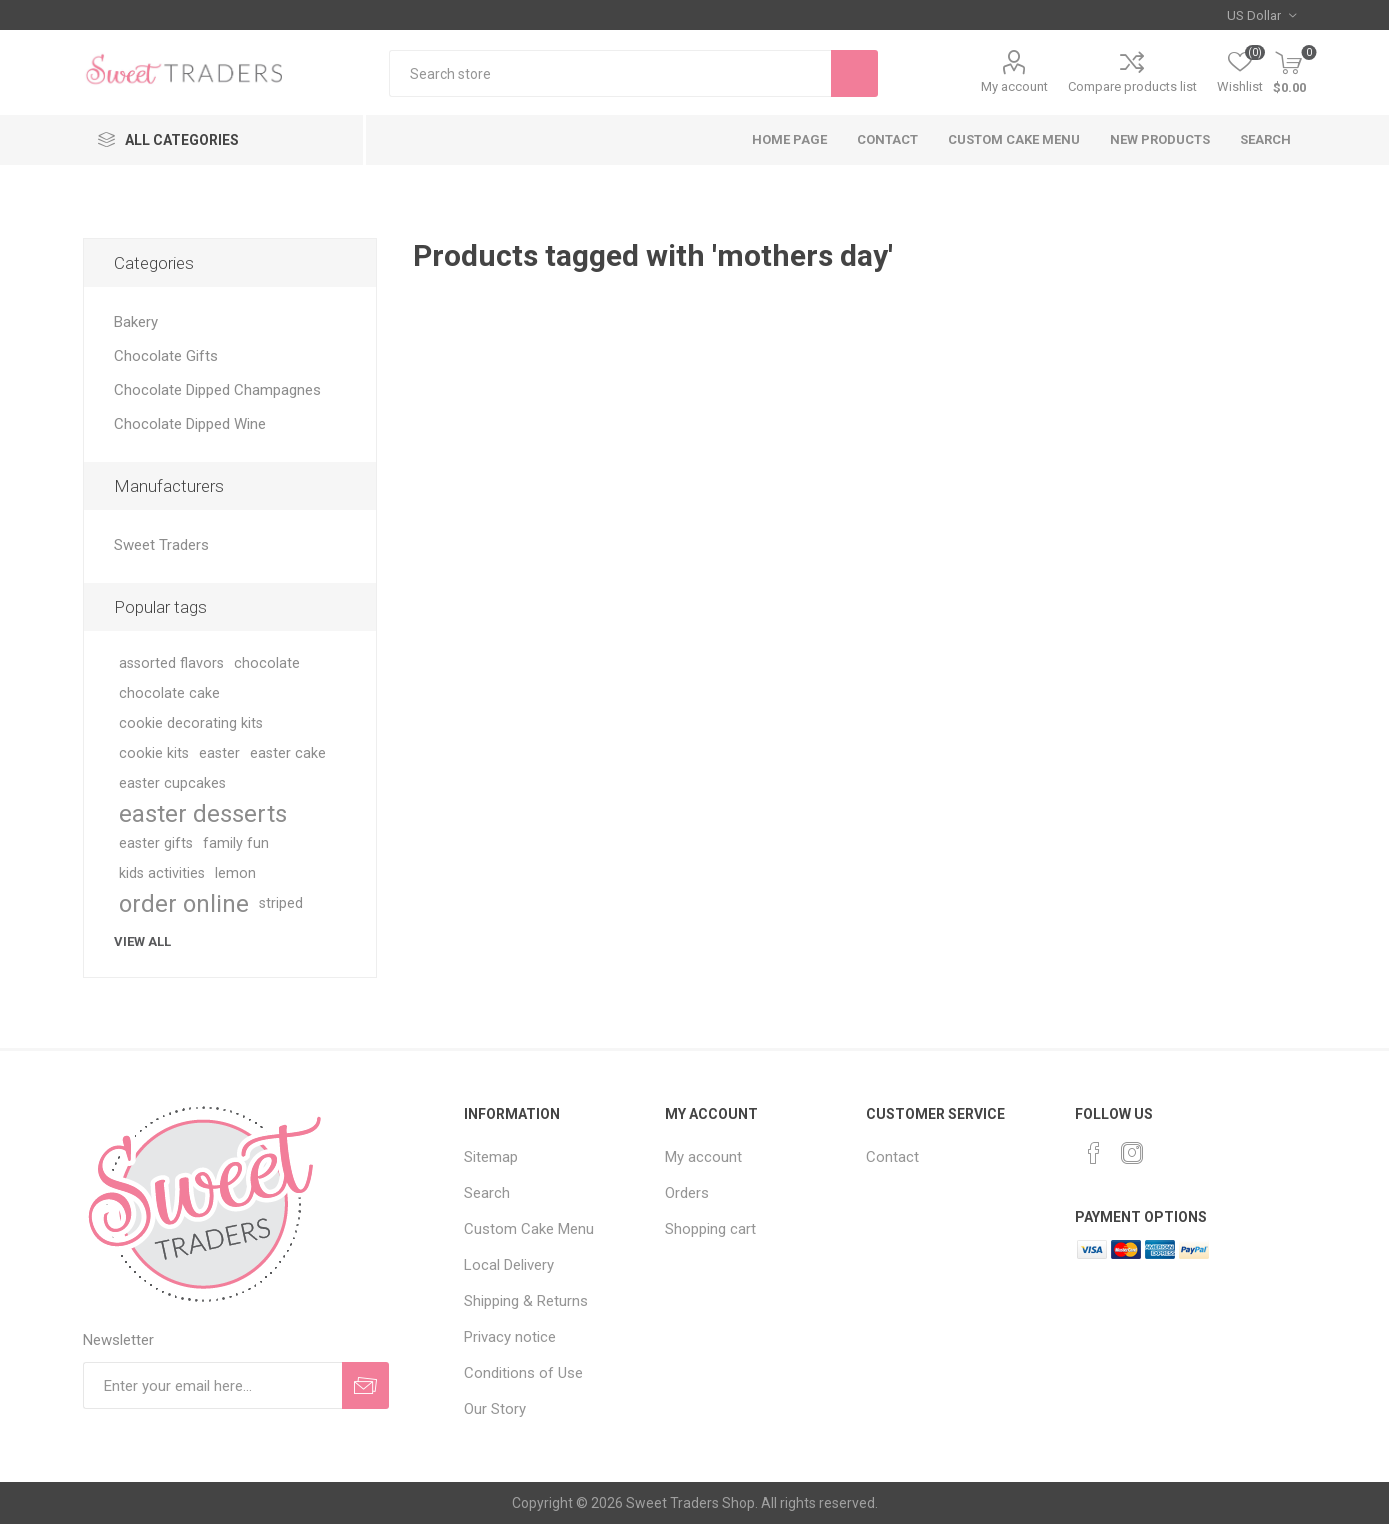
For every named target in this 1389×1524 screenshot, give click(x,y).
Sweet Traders (161, 545)
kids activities (162, 873)
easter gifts (156, 843)
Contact (887, 139)
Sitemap (491, 1157)
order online (184, 904)
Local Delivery (509, 1265)
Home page (789, 139)
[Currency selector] (1261, 15)
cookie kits (154, 753)
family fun (236, 843)
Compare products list (1132, 86)
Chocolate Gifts (166, 356)
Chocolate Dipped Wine (190, 424)
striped (281, 903)
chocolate (267, 663)
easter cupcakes (172, 783)
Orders (687, 1193)
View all (142, 941)
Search (1265, 139)
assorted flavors (171, 663)
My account (1014, 86)
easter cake (288, 753)
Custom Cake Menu (1014, 139)
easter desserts (203, 814)
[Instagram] (1132, 1153)
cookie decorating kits (191, 723)
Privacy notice (510, 1337)
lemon (235, 873)
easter (219, 753)
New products (1160, 139)
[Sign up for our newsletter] (212, 1385)
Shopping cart (710, 1229)
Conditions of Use (523, 1373)
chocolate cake (169, 693)
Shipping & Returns (526, 1301)
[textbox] (610, 73)
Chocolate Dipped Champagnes (217, 390)
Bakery (136, 322)
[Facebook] (1094, 1153)
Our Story (495, 1409)
